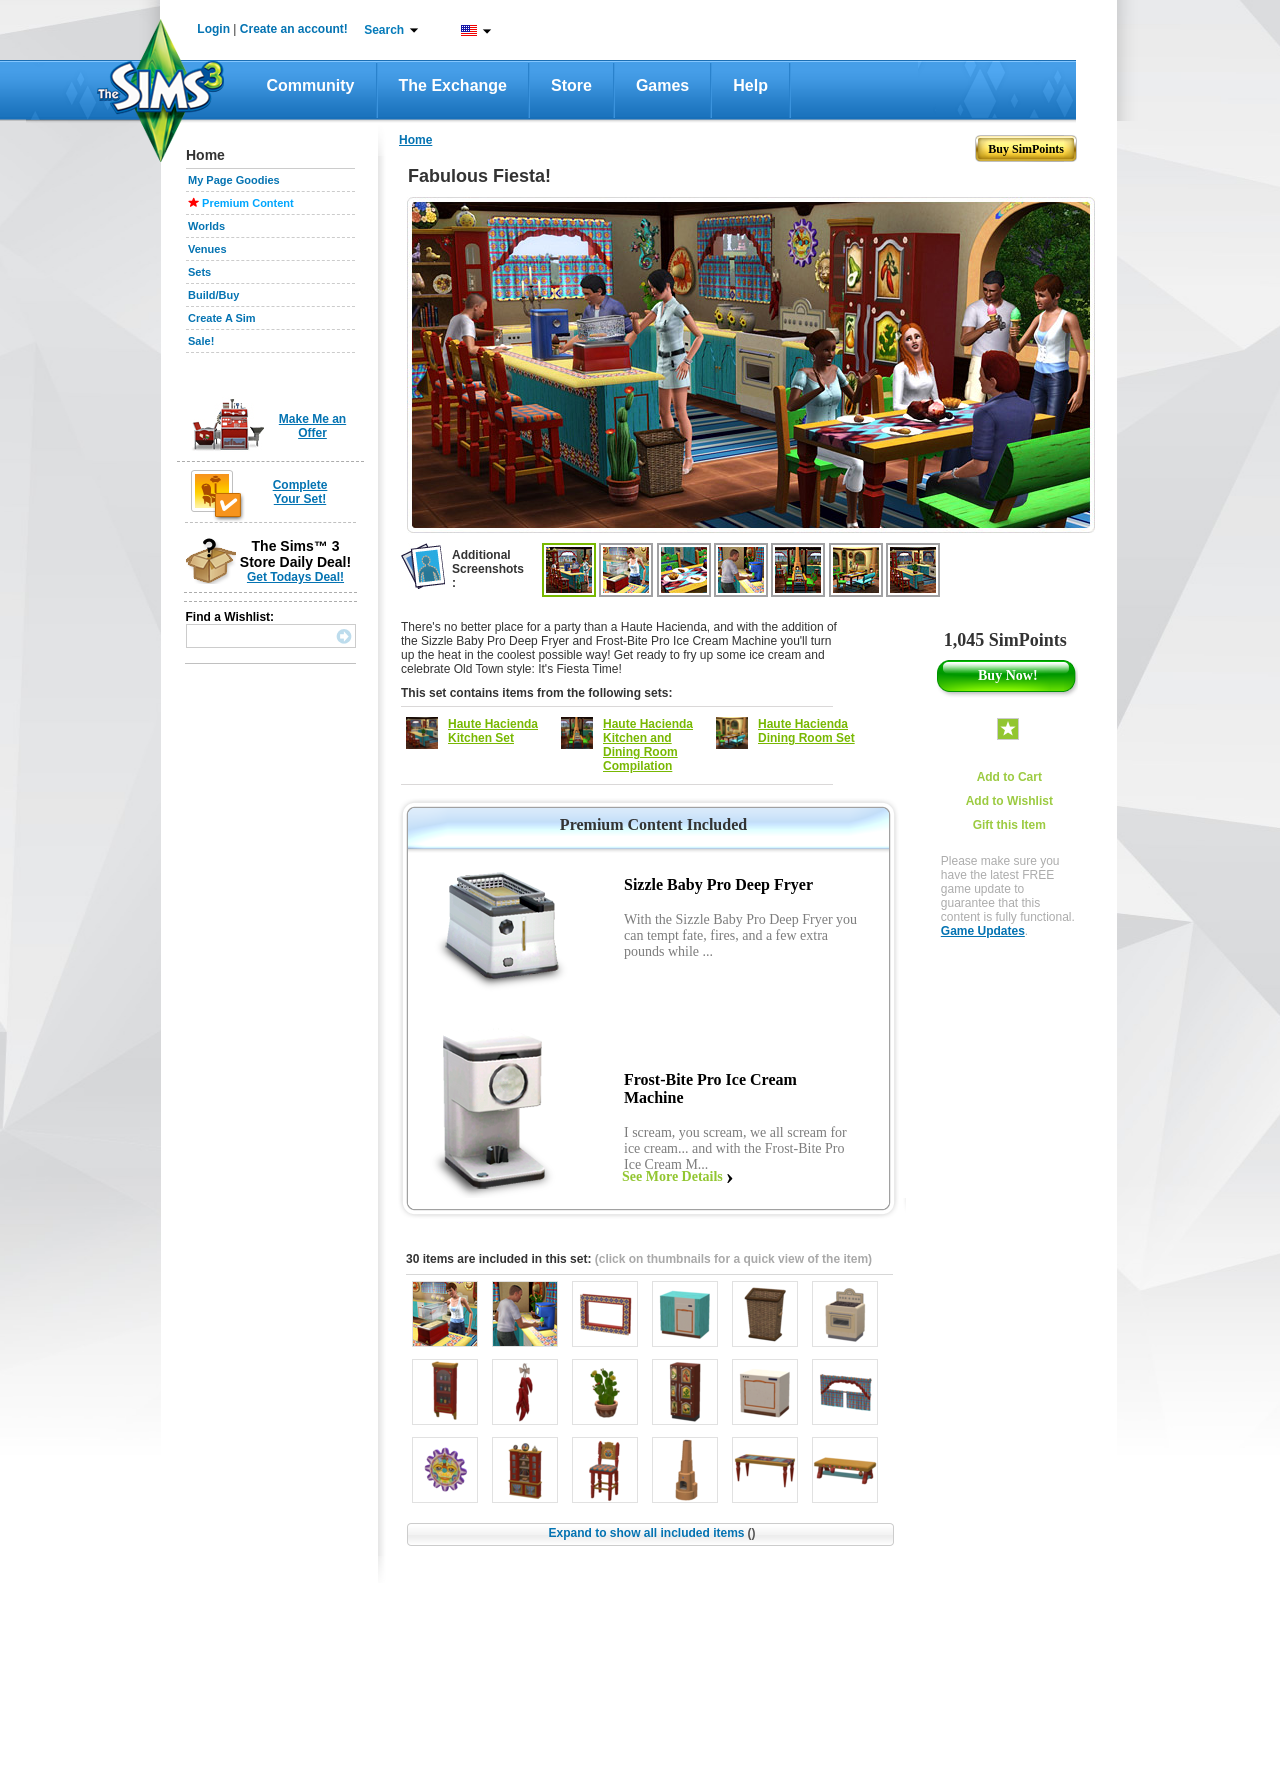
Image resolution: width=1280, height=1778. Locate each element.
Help (750, 85)
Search (384, 30)
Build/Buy (213, 295)
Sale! (201, 341)
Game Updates (983, 931)
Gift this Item (1009, 825)
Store (571, 85)
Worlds (206, 226)
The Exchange (453, 85)
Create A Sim (222, 318)
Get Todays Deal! (295, 577)
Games (662, 85)
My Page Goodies (234, 180)
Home (415, 140)
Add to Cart (1009, 777)
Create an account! (294, 29)
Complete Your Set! (300, 492)
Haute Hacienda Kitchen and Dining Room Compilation (648, 745)
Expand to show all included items (651, 1533)
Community (311, 85)
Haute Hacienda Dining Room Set (806, 731)
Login (213, 29)
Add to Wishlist (1009, 801)
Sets (199, 272)
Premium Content (248, 203)
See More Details (672, 1176)
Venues (207, 249)
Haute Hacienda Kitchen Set (493, 731)
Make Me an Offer (312, 426)
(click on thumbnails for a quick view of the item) (733, 1259)
